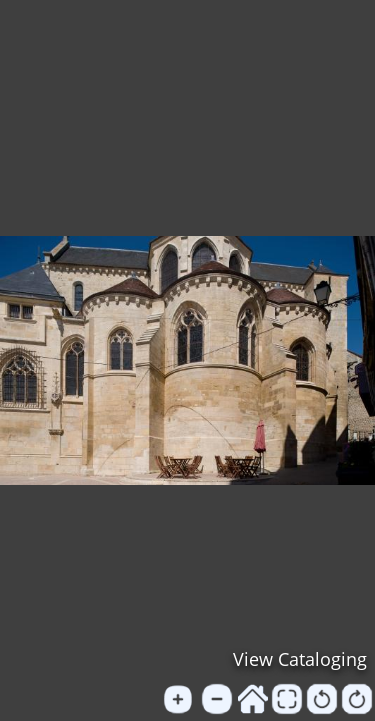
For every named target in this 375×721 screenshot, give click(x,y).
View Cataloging (300, 659)
